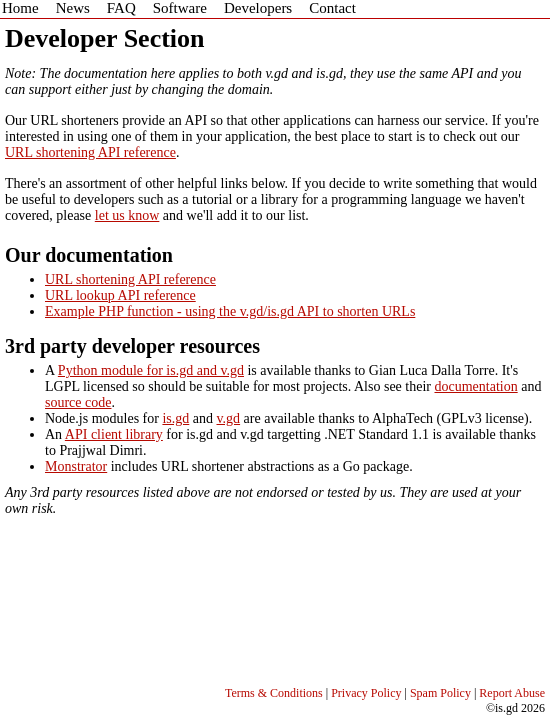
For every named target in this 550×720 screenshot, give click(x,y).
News (73, 8)
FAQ (121, 8)
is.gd (175, 418)
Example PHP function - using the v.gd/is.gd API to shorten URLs (230, 311)
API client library (114, 434)
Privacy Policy (366, 693)
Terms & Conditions (274, 693)
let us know (127, 215)
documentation (475, 386)
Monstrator (76, 466)
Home (20, 8)
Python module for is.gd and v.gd (151, 370)
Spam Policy (440, 693)
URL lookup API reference (120, 295)
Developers (258, 8)
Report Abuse (512, 693)
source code (78, 402)
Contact (332, 8)
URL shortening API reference (90, 152)
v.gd (229, 418)
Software (180, 8)
